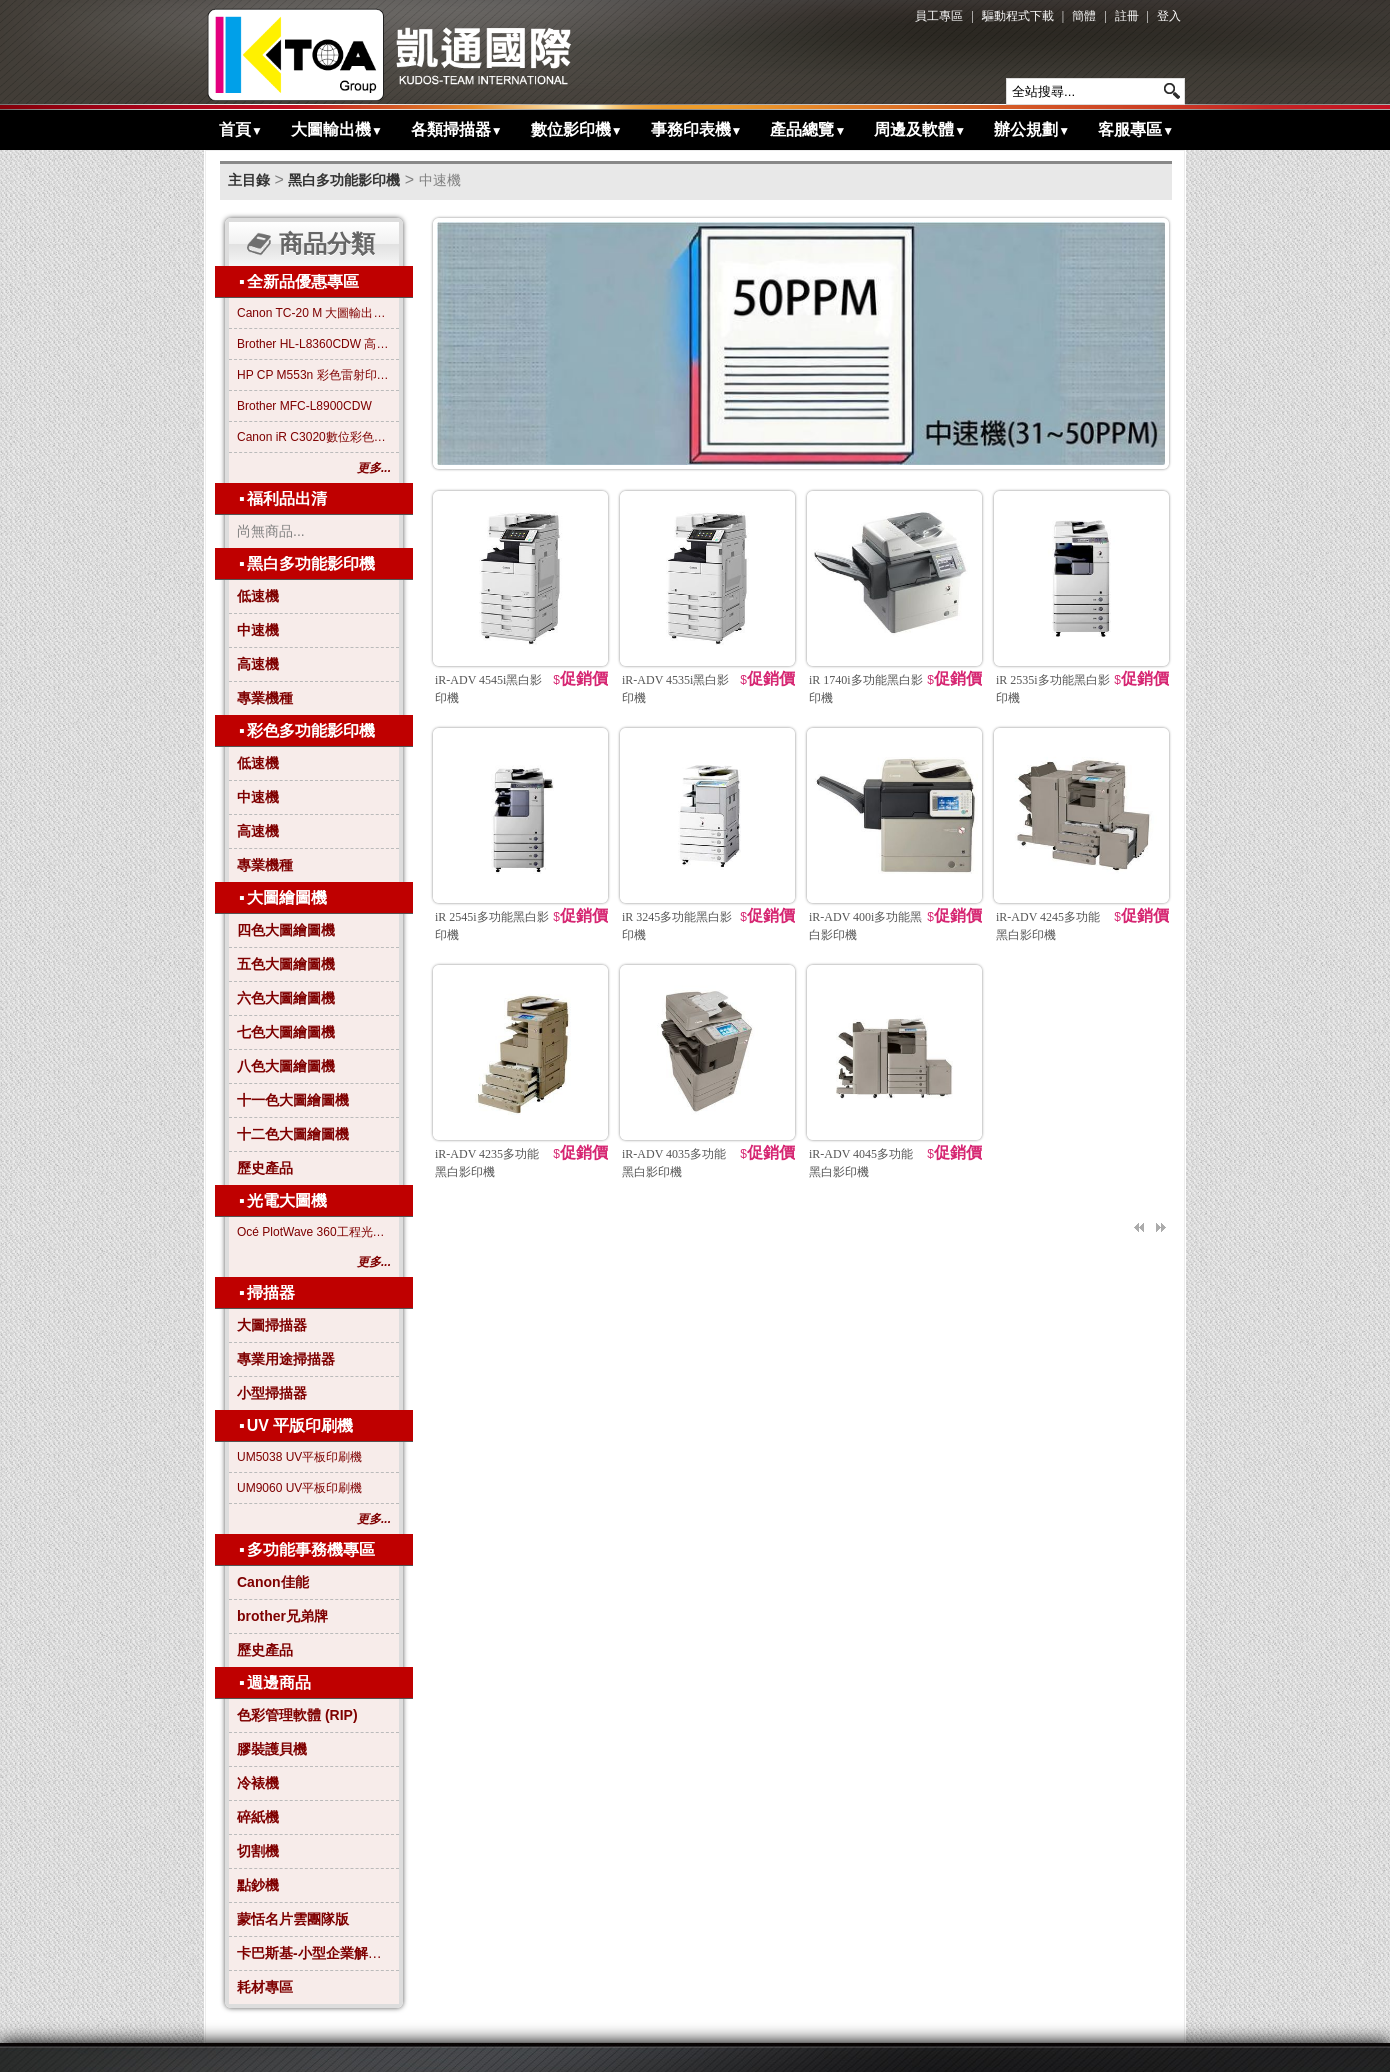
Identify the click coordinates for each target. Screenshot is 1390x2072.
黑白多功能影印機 (344, 180)
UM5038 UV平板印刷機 (299, 1457)
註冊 (1127, 16)
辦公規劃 (1032, 129)
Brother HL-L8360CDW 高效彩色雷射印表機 (314, 344)
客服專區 (1136, 129)
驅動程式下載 (1018, 16)
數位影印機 (577, 129)
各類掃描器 (457, 129)
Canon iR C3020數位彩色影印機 (314, 437)
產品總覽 (808, 129)
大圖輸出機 (337, 129)
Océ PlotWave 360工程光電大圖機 (314, 1232)
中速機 (440, 180)
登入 (1169, 16)
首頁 (241, 129)
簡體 (1084, 16)
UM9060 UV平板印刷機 (299, 1488)
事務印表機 (697, 129)
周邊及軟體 (920, 129)
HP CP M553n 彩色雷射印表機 (314, 375)
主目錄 (249, 180)
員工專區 (939, 16)
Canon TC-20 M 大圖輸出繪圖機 (314, 313)
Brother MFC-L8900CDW (304, 406)
